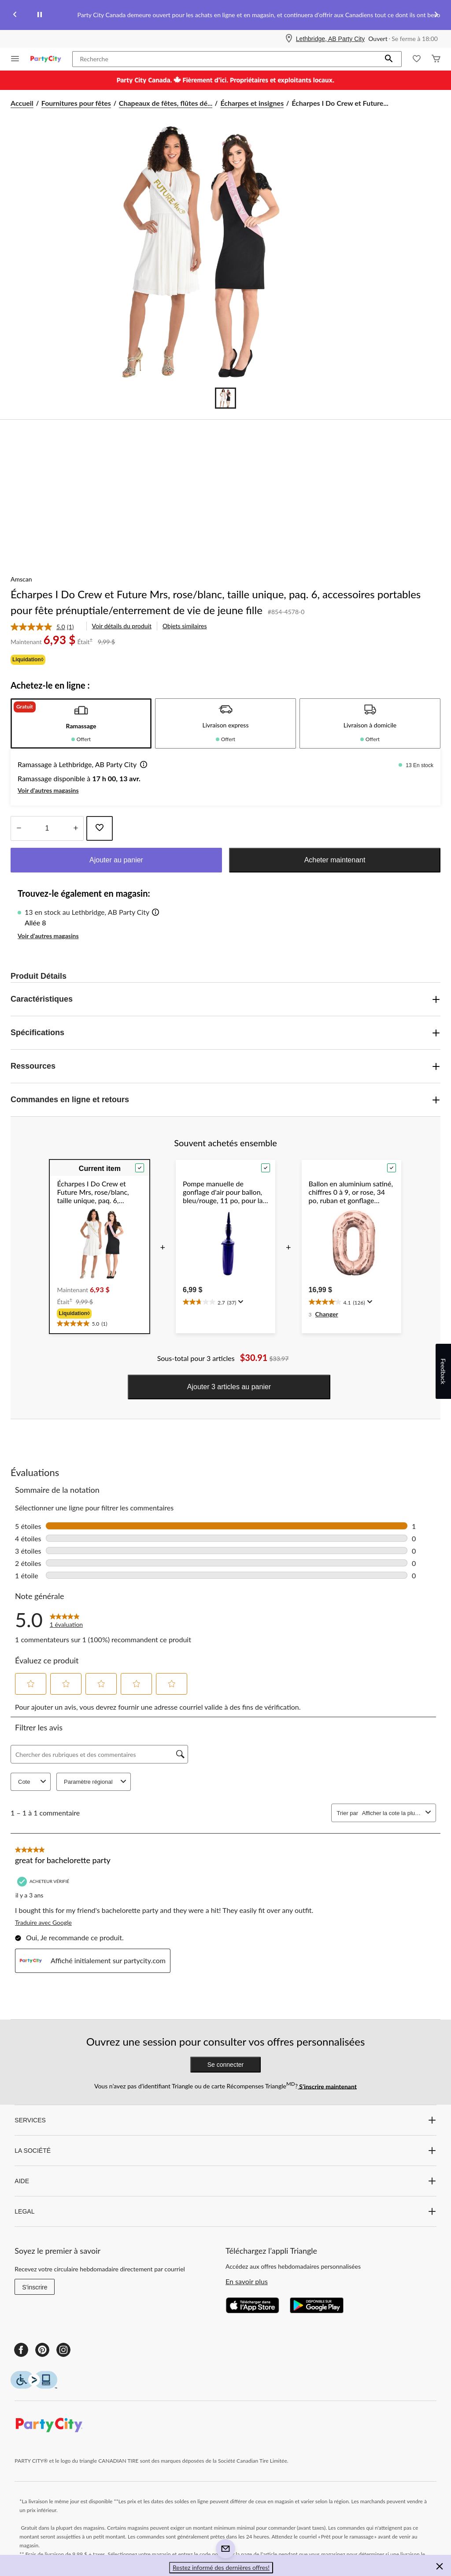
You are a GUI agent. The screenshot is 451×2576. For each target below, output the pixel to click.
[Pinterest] (42, 2350)
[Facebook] (21, 2350)
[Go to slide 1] (225, 398)
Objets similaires (185, 626)
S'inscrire (34, 2287)
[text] (99, 1322)
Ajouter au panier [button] (116, 860)
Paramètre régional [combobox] (96, 1782)
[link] (46, 627)
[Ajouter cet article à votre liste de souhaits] (99, 828)
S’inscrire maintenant (327, 2086)
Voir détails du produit (122, 626)
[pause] (39, 15)
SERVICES (225, 2120)
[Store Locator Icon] (289, 39)
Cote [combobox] (33, 1782)
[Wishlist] (416, 59)
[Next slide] (436, 15)
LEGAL (225, 2211)
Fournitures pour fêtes (76, 103)
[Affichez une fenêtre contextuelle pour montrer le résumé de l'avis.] (240, 1302)
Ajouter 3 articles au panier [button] (229, 1387)
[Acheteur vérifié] (44, 1881)
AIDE (225, 2181)
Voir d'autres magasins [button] (48, 790)
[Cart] (436, 59)
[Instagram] (63, 2350)
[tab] (81, 723)
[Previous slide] (15, 15)
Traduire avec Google (43, 1922)
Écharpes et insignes (252, 103)
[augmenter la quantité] (18, 828)
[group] (99, 1313)
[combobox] (392, 1813)
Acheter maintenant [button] (335, 860)
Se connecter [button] (225, 2064)
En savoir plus (247, 2281)
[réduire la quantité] (75, 828)
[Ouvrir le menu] (15, 59)
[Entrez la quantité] (47, 828)
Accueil (22, 103)
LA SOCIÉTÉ (225, 2150)
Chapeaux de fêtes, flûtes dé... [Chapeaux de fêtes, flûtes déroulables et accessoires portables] (166, 103)
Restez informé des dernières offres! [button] (221, 2567)
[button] (389, 59)
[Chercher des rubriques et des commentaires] (99, 1754)
